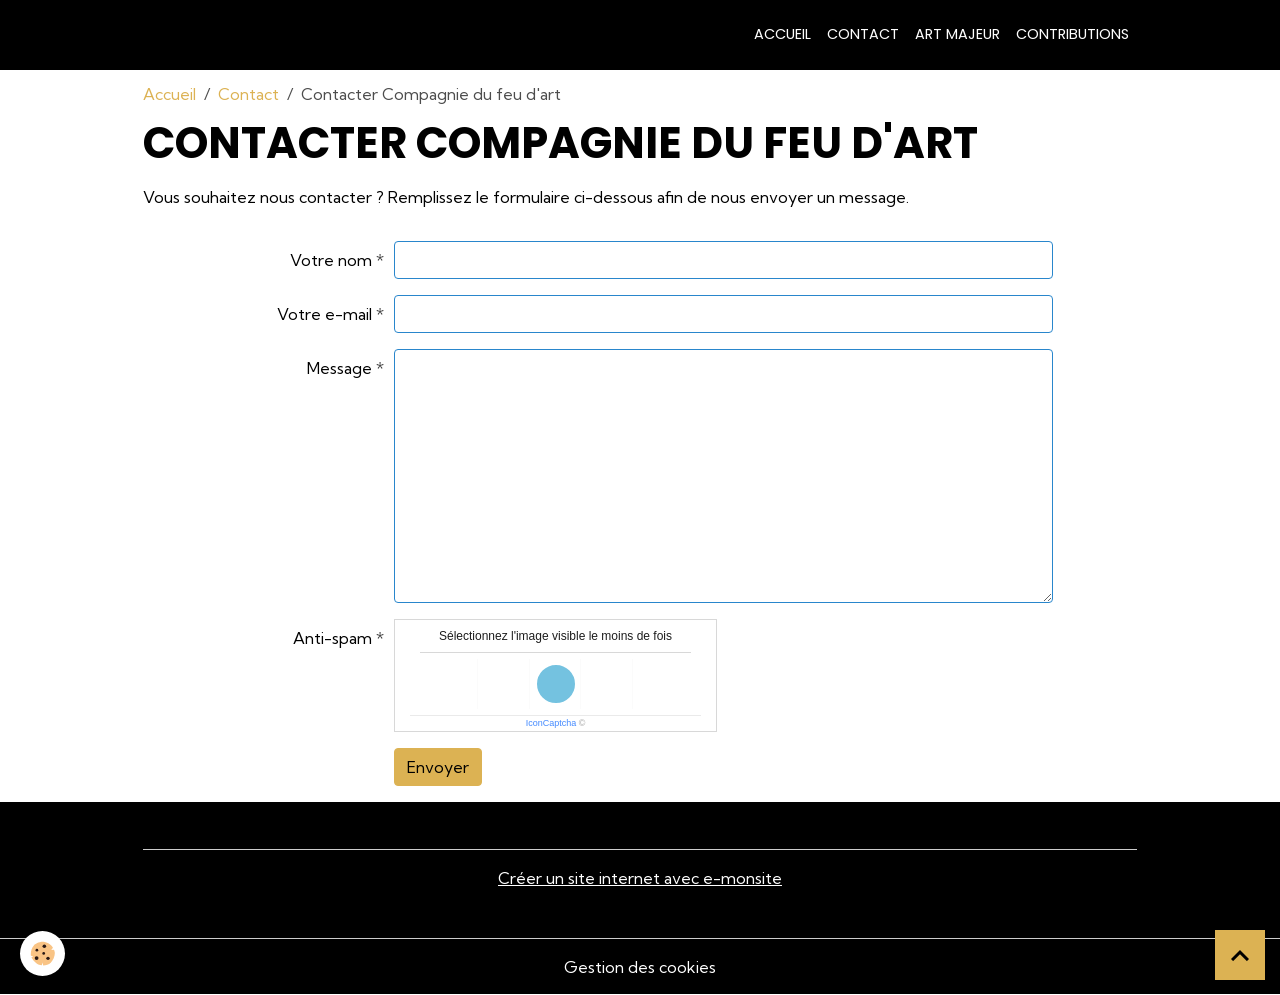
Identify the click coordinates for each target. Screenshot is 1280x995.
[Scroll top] (1240, 955)
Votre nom (331, 260)
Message (339, 368)
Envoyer (438, 767)
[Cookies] (42, 953)
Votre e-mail (324, 314)
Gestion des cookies (640, 967)
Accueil (782, 34)
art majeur (957, 34)
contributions (1072, 34)
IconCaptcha (551, 723)
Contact (863, 34)
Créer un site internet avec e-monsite (640, 878)
